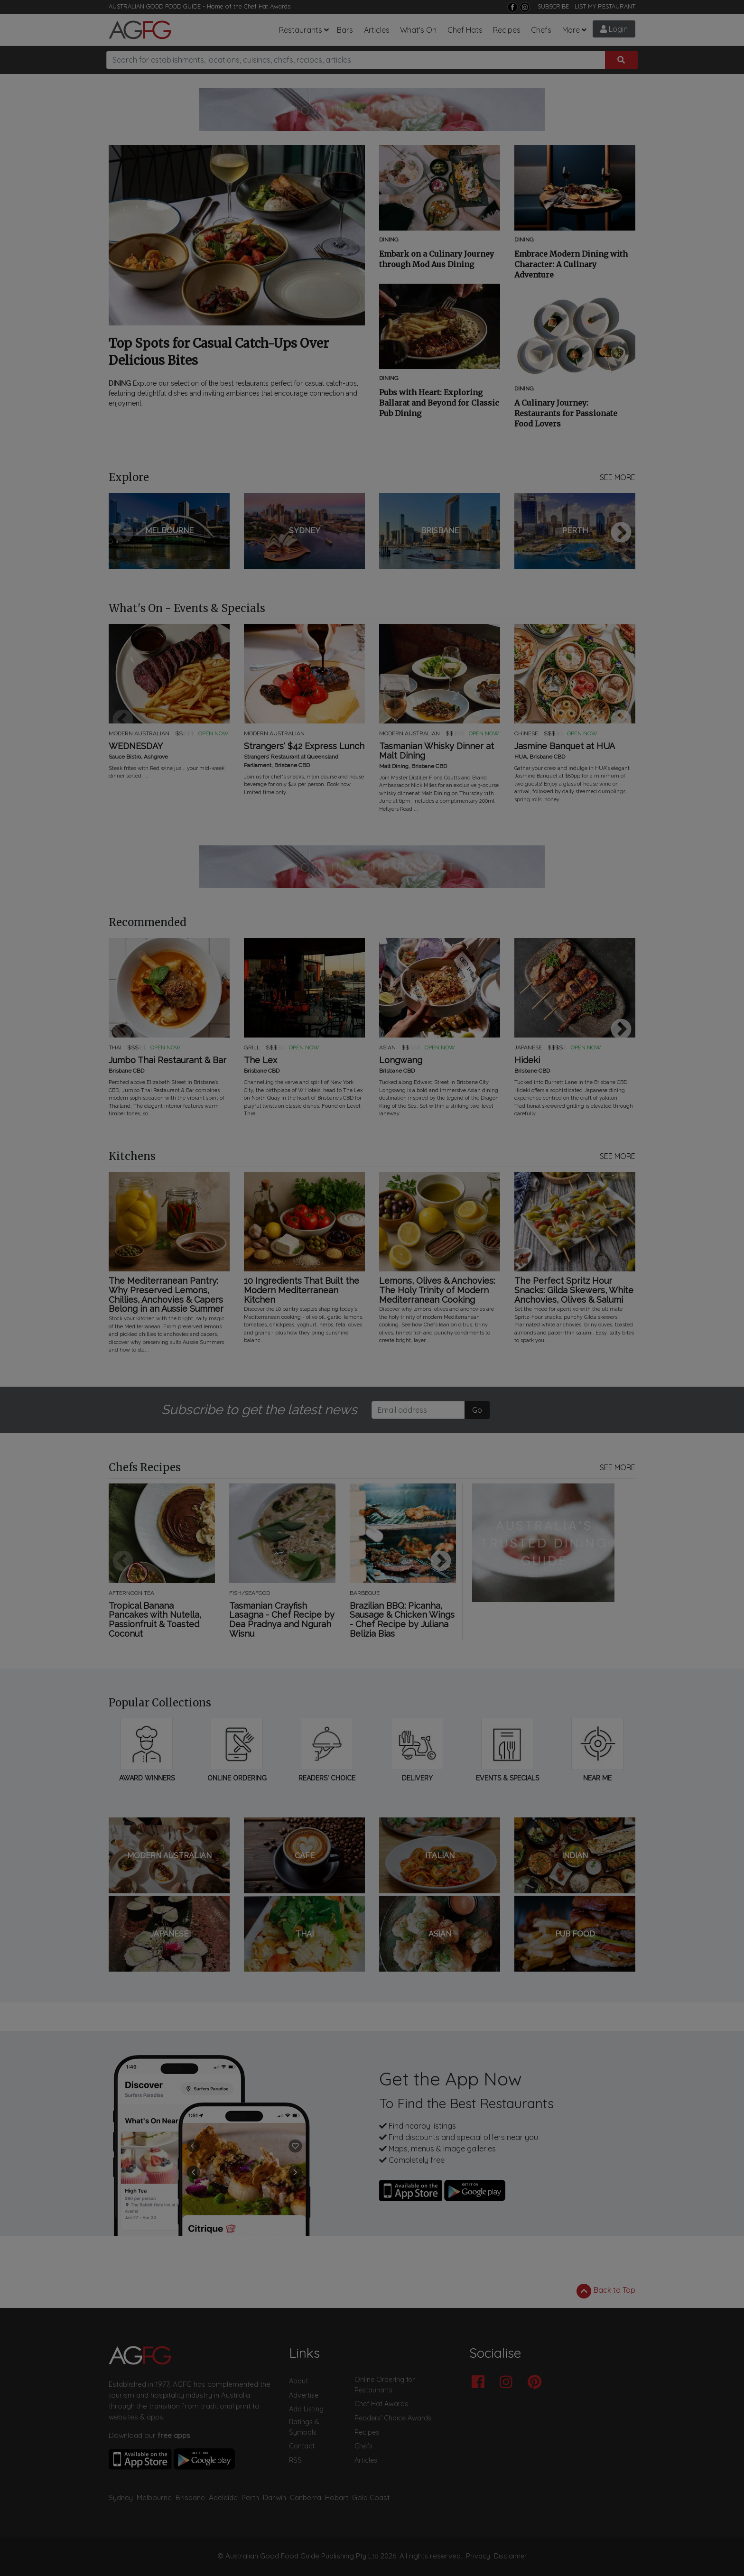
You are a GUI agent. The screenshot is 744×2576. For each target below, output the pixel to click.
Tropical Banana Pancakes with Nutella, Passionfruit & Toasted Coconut (155, 1620)
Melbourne (154, 2497)
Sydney (121, 2497)
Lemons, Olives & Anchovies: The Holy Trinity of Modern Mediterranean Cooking (437, 1290)
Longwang (400, 1060)
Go (477, 1410)
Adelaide (223, 2497)
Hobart (336, 2497)
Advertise (303, 2395)
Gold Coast (371, 2497)
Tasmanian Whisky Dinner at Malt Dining (436, 750)
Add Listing (306, 2409)
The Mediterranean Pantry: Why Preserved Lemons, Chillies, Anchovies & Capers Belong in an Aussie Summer (166, 1295)
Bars (345, 30)
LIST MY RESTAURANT (605, 6)
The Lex (260, 1060)
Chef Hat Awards (267, 6)
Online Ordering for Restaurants (384, 2384)
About (298, 2381)
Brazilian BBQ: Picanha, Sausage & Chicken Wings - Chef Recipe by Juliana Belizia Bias (402, 1620)
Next (621, 533)
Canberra (305, 2497)
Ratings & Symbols (304, 2427)
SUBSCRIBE (553, 6)
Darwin (274, 2497)
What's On (418, 30)
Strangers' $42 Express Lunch (304, 746)
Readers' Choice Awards (392, 2418)
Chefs (541, 30)
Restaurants (300, 30)
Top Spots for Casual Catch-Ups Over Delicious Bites (219, 351)
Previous (123, 533)
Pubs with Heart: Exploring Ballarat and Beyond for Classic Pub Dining (439, 403)
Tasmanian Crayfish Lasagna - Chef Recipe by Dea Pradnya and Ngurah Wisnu (282, 1620)
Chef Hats (465, 30)
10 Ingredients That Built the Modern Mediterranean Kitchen (301, 1290)
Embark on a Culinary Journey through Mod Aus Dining (436, 259)
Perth (250, 2497)
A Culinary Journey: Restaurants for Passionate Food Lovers (565, 413)
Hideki (527, 1060)
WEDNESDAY (136, 746)
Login (614, 29)
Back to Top (606, 2290)
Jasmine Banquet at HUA (564, 746)
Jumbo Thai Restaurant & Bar (167, 1060)
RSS (295, 2460)
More (571, 30)
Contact (302, 2446)
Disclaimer (510, 2556)
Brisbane (190, 2497)
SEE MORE (617, 477)
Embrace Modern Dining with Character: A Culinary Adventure (571, 264)
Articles (377, 30)
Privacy (478, 2556)
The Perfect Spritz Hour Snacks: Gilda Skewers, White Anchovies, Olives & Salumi (573, 1290)
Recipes (507, 30)
